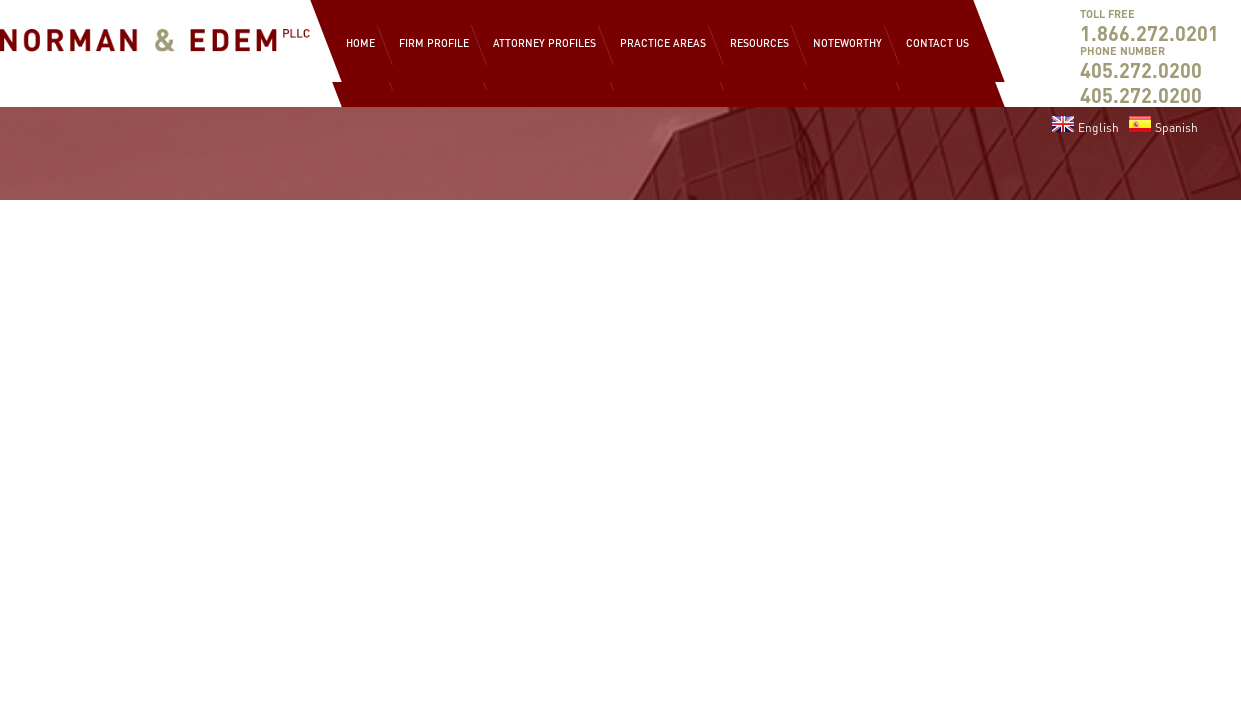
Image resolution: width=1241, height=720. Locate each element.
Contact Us (937, 42)
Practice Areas (663, 42)
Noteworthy (847, 42)
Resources (759, 42)
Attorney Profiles (544, 42)
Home (360, 42)
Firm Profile (434, 42)
